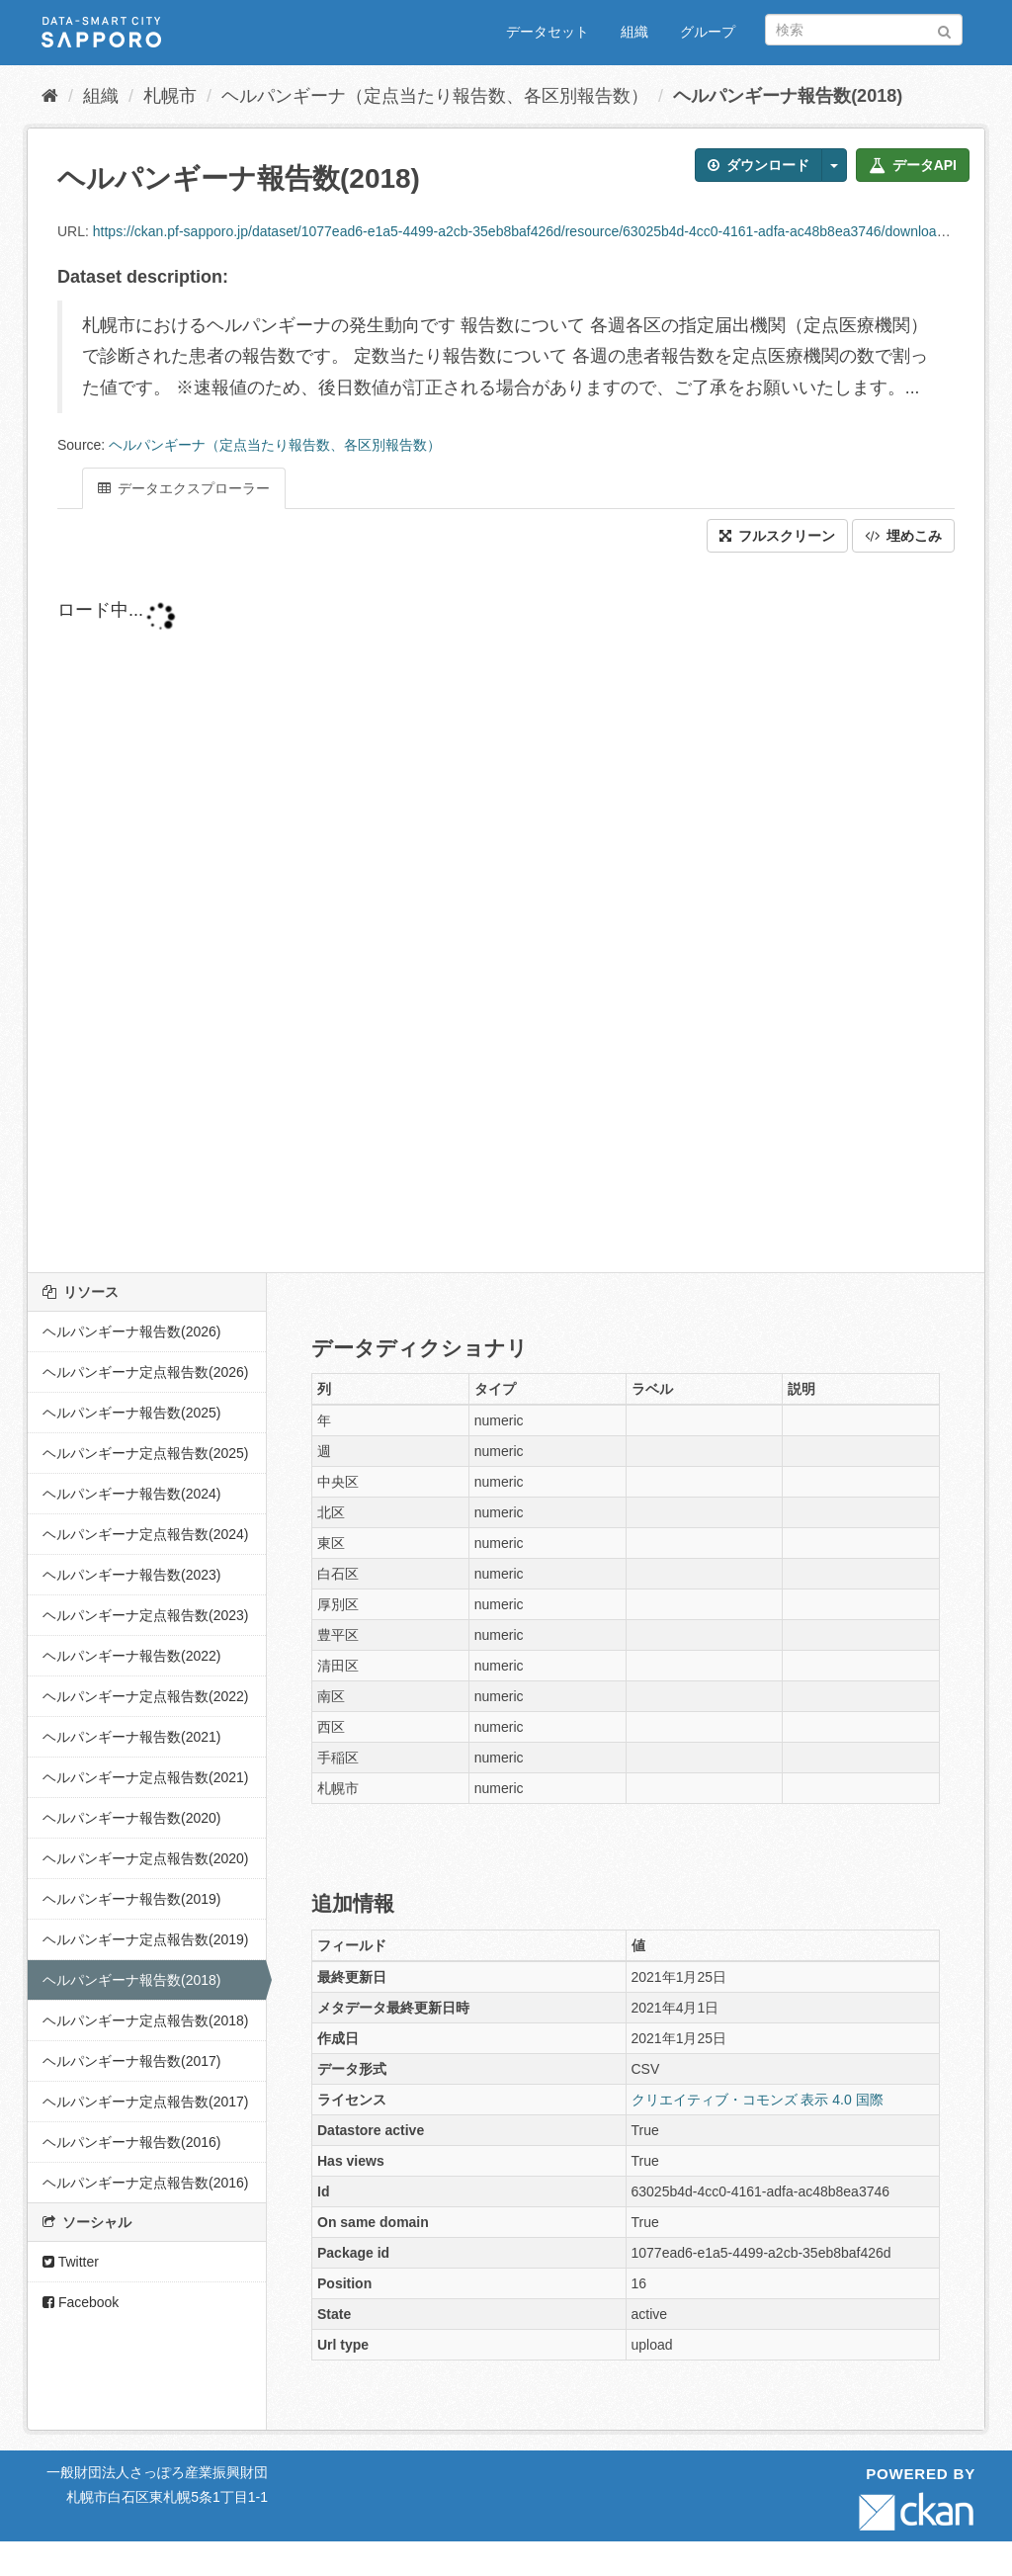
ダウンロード (758, 165)
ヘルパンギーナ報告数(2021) (131, 1737)
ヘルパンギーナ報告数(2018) (787, 96)
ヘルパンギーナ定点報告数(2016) (145, 2182)
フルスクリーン (777, 536)
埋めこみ (903, 536)
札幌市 (170, 96)
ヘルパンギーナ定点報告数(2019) (145, 1939)
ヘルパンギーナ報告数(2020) (131, 1818)
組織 (634, 32)
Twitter (70, 2262)
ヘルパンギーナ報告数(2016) (131, 2142)
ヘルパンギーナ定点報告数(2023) (145, 1615)
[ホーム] (50, 96)
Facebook (80, 2302)
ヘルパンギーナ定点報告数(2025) (145, 1453)
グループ (707, 32)
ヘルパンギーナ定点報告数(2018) (145, 2020)
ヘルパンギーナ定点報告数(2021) (145, 1777)
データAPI (913, 165)
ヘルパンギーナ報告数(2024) (131, 1494)
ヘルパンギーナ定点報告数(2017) (145, 2101)
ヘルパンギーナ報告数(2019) (131, 1899)
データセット (547, 32)
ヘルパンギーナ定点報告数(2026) (145, 1372)
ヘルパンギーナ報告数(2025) (131, 1412)
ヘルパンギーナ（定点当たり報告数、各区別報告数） (434, 96)
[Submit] (944, 28)
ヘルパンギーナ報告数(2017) (131, 2061)
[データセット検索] (864, 29)
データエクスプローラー (184, 488)
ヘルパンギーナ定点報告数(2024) (145, 1534)
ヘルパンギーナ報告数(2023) (131, 1575)
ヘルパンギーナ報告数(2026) (131, 1331)
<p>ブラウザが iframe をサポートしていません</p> (506, 912)
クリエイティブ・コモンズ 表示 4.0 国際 (758, 2099)
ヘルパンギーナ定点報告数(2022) (145, 1696)
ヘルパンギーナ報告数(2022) (131, 1656)
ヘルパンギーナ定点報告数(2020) (145, 1858)
